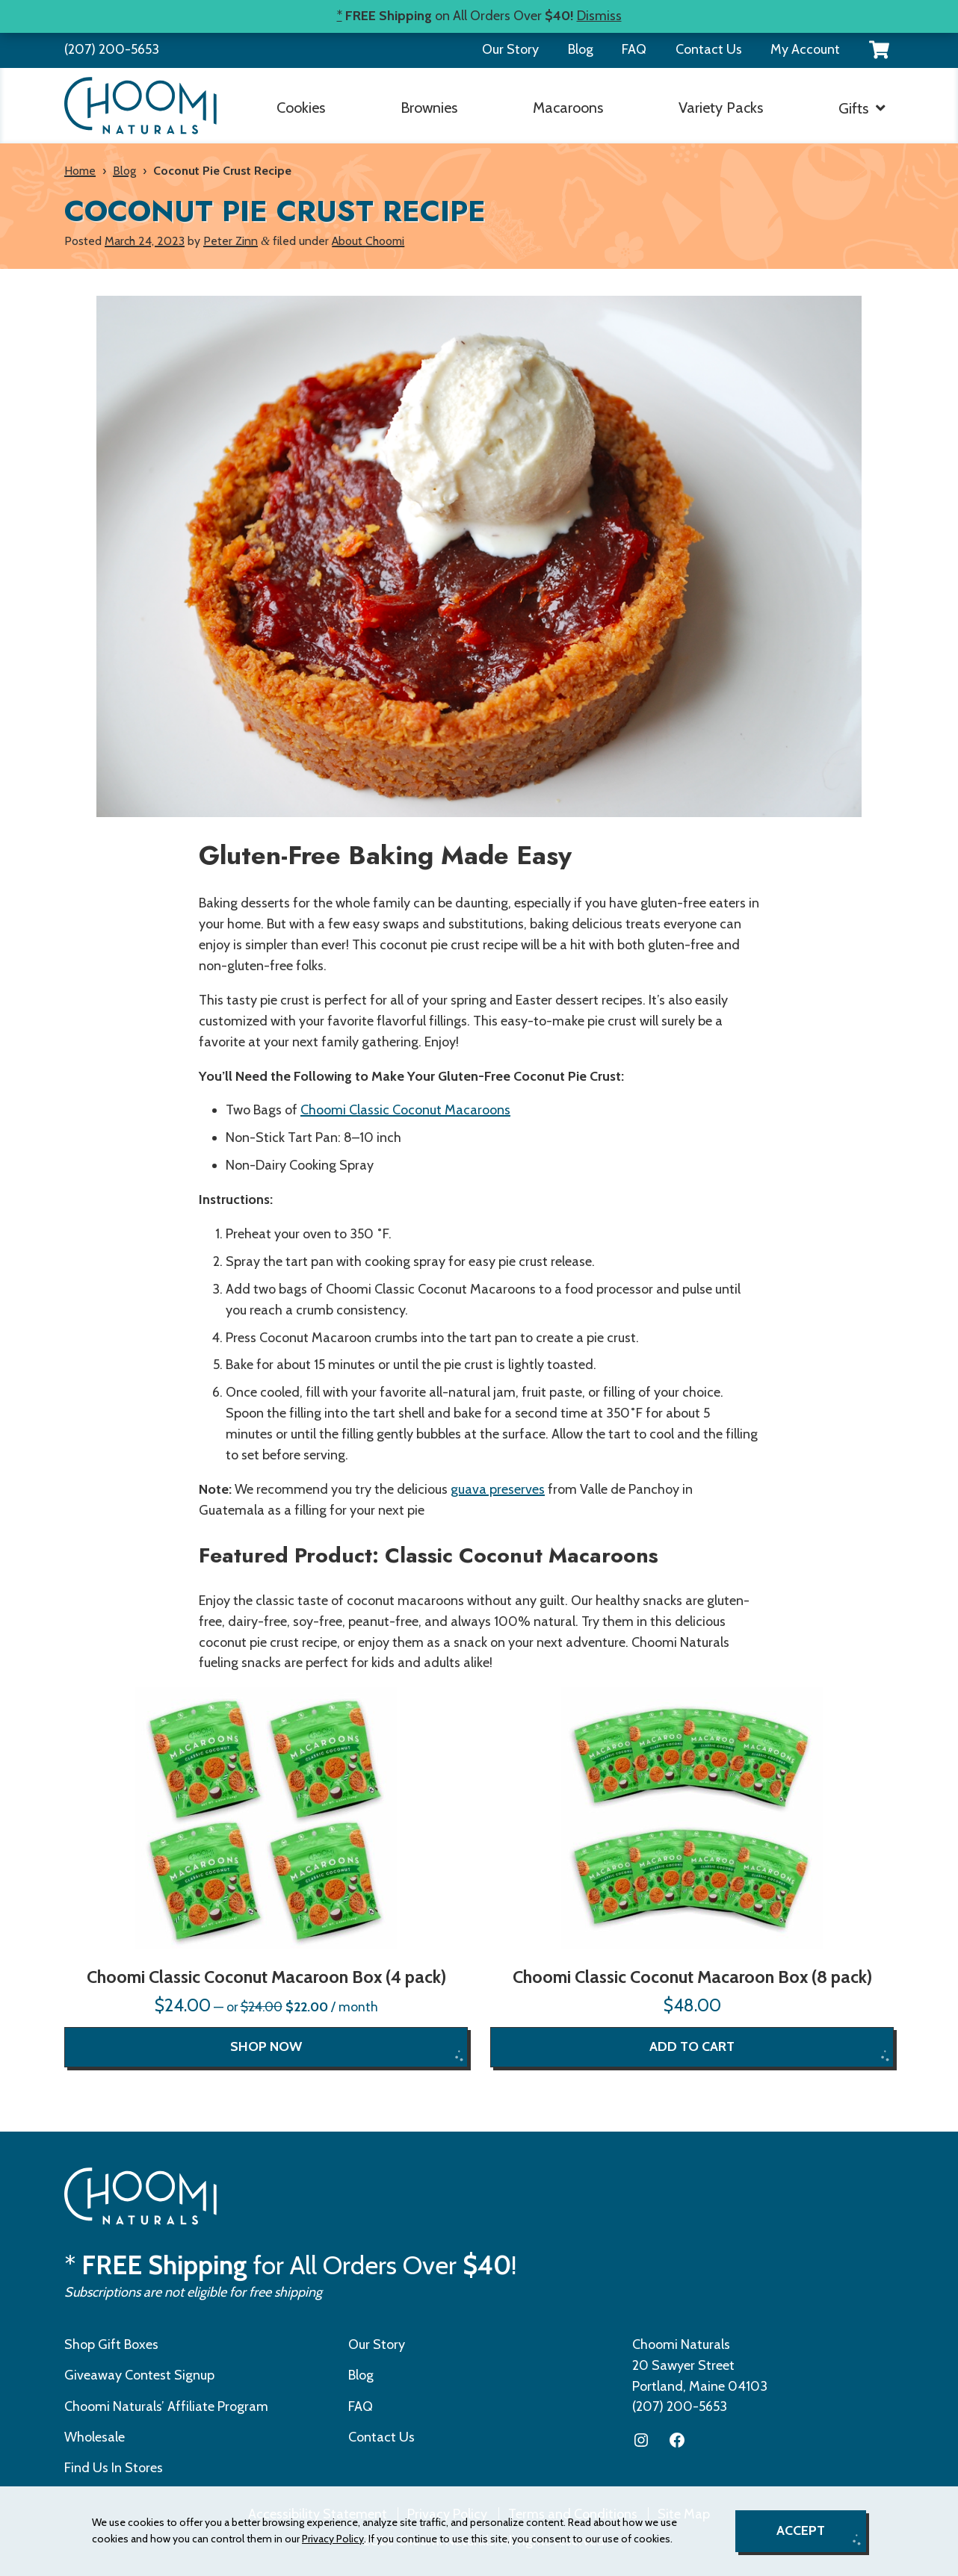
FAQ (634, 49)
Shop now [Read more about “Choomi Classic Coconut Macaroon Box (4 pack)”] (266, 2046)
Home (80, 171)
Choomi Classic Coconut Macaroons (405, 1110)
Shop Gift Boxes (111, 2344)
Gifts (853, 108)
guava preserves (498, 1489)
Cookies (300, 108)
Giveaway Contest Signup (139, 2375)
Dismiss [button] (599, 15)
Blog (580, 49)
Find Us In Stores (113, 2467)
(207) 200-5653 (111, 49)
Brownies (429, 108)
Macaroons (568, 108)
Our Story (510, 49)
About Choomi (368, 241)
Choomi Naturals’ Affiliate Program (166, 2406)
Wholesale (94, 2437)
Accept (800, 2530)
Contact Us (709, 49)
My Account (805, 49)
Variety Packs (721, 108)
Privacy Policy (333, 2538)
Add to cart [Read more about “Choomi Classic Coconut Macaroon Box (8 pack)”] (692, 2046)
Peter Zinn (230, 241)
